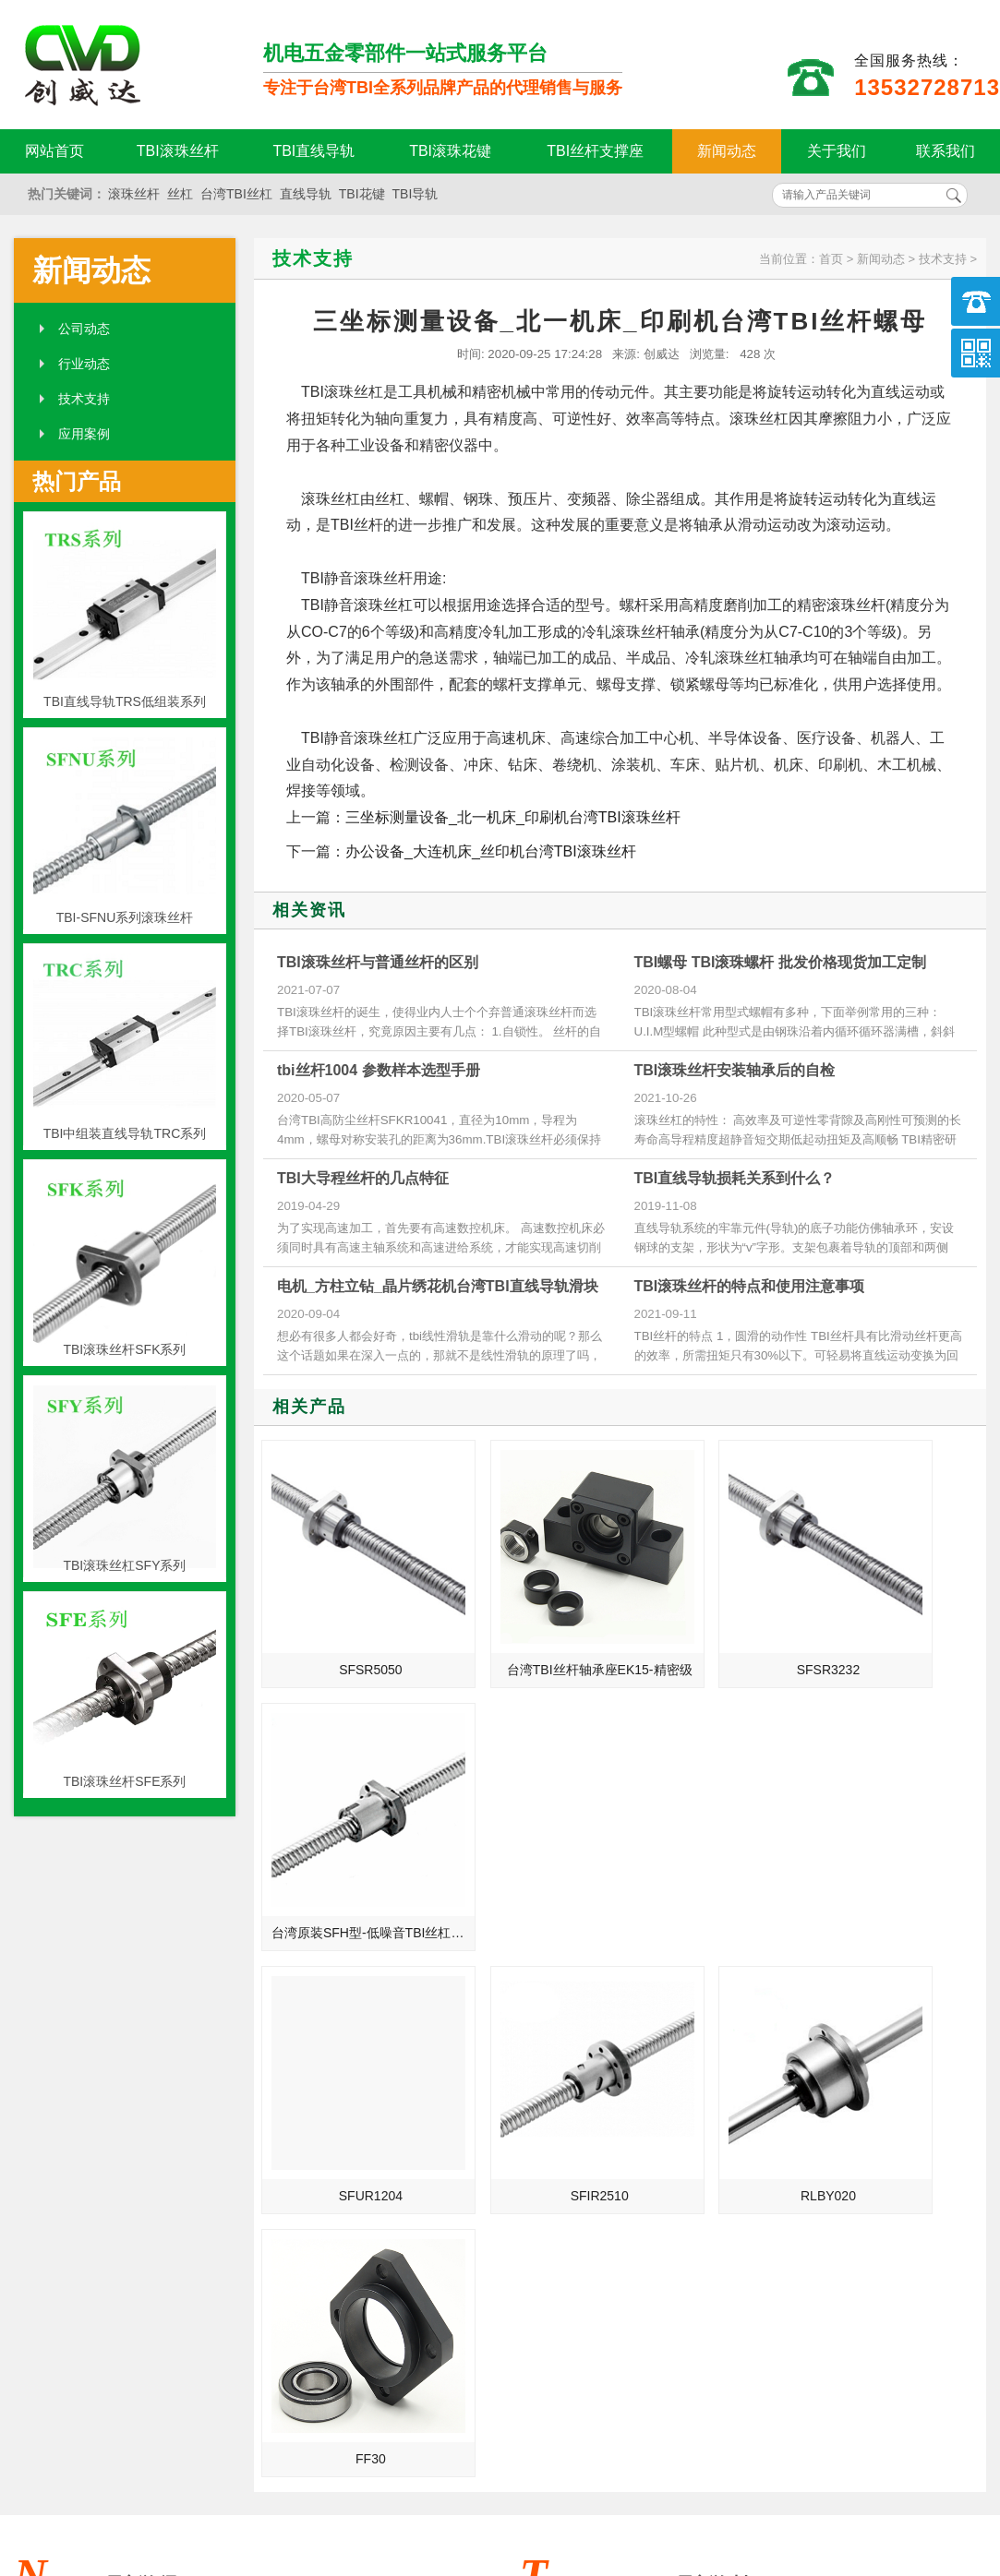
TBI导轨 (415, 193)
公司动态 (84, 328)
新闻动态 (726, 151)
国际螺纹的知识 (293, 2178)
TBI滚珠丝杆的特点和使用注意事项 (749, 1286)
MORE (453, 1971)
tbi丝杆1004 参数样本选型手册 (378, 1070)
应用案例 (84, 433)
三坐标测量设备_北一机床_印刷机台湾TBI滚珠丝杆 (513, 817)
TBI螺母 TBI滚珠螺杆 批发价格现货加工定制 (780, 962)
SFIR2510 (530, 1841)
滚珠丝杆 (134, 193)
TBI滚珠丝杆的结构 (808, 2126)
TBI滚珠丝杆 (178, 151)
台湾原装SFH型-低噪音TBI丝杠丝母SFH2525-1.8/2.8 (900, 1624)
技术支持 (84, 398)
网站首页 (54, 151)
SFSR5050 (347, 1624)
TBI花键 (362, 193)
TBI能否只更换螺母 (303, 2126)
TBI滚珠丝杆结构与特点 (316, 2204)
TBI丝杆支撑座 (595, 151)
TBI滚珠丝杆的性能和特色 (828, 2049)
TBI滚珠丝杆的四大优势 (821, 2023)
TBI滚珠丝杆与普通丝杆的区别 (377, 962)
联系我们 (945, 151)
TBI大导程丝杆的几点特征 (363, 1178)
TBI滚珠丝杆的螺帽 (303, 2074)
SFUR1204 (348, 1841)
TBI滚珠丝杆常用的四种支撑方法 (833, 2100)
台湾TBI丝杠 (236, 193)
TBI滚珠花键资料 (297, 2049)
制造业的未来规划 (300, 2100)
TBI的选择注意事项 (808, 2204)
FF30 (897, 1841)
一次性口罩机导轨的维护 (824, 2152)
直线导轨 (305, 193)
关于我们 (836, 151)
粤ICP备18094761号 (725, 2466)
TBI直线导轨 (313, 151)
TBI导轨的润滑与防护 (815, 2178)
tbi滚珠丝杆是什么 (300, 2023)
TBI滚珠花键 (450, 151)
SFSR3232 (713, 1624)
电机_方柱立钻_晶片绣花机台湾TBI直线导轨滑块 (437, 1286)
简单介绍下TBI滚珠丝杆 (821, 2074)
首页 (831, 259)
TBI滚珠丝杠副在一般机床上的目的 (328, 2152)
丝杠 (180, 193)
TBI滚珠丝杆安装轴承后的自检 (735, 1070)
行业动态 (84, 363)
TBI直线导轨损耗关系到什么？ (735, 1178)
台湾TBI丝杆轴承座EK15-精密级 (533, 1624)
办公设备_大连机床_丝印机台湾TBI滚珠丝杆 (490, 851)
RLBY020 (713, 1841)
